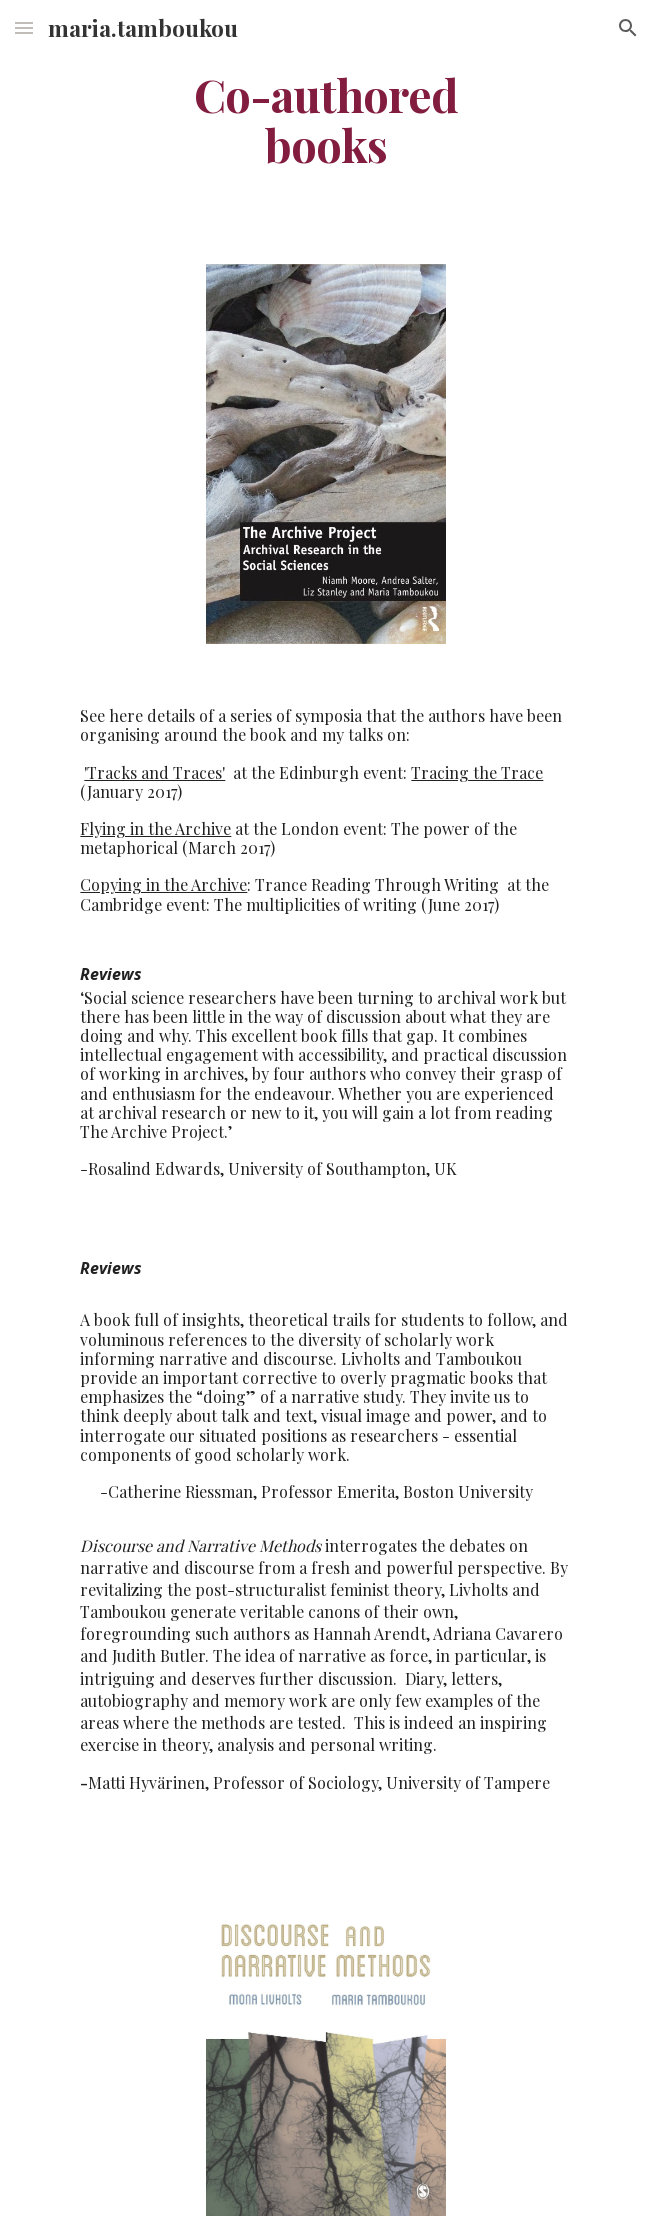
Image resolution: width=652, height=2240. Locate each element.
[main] (325, 119)
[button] (24, 27)
